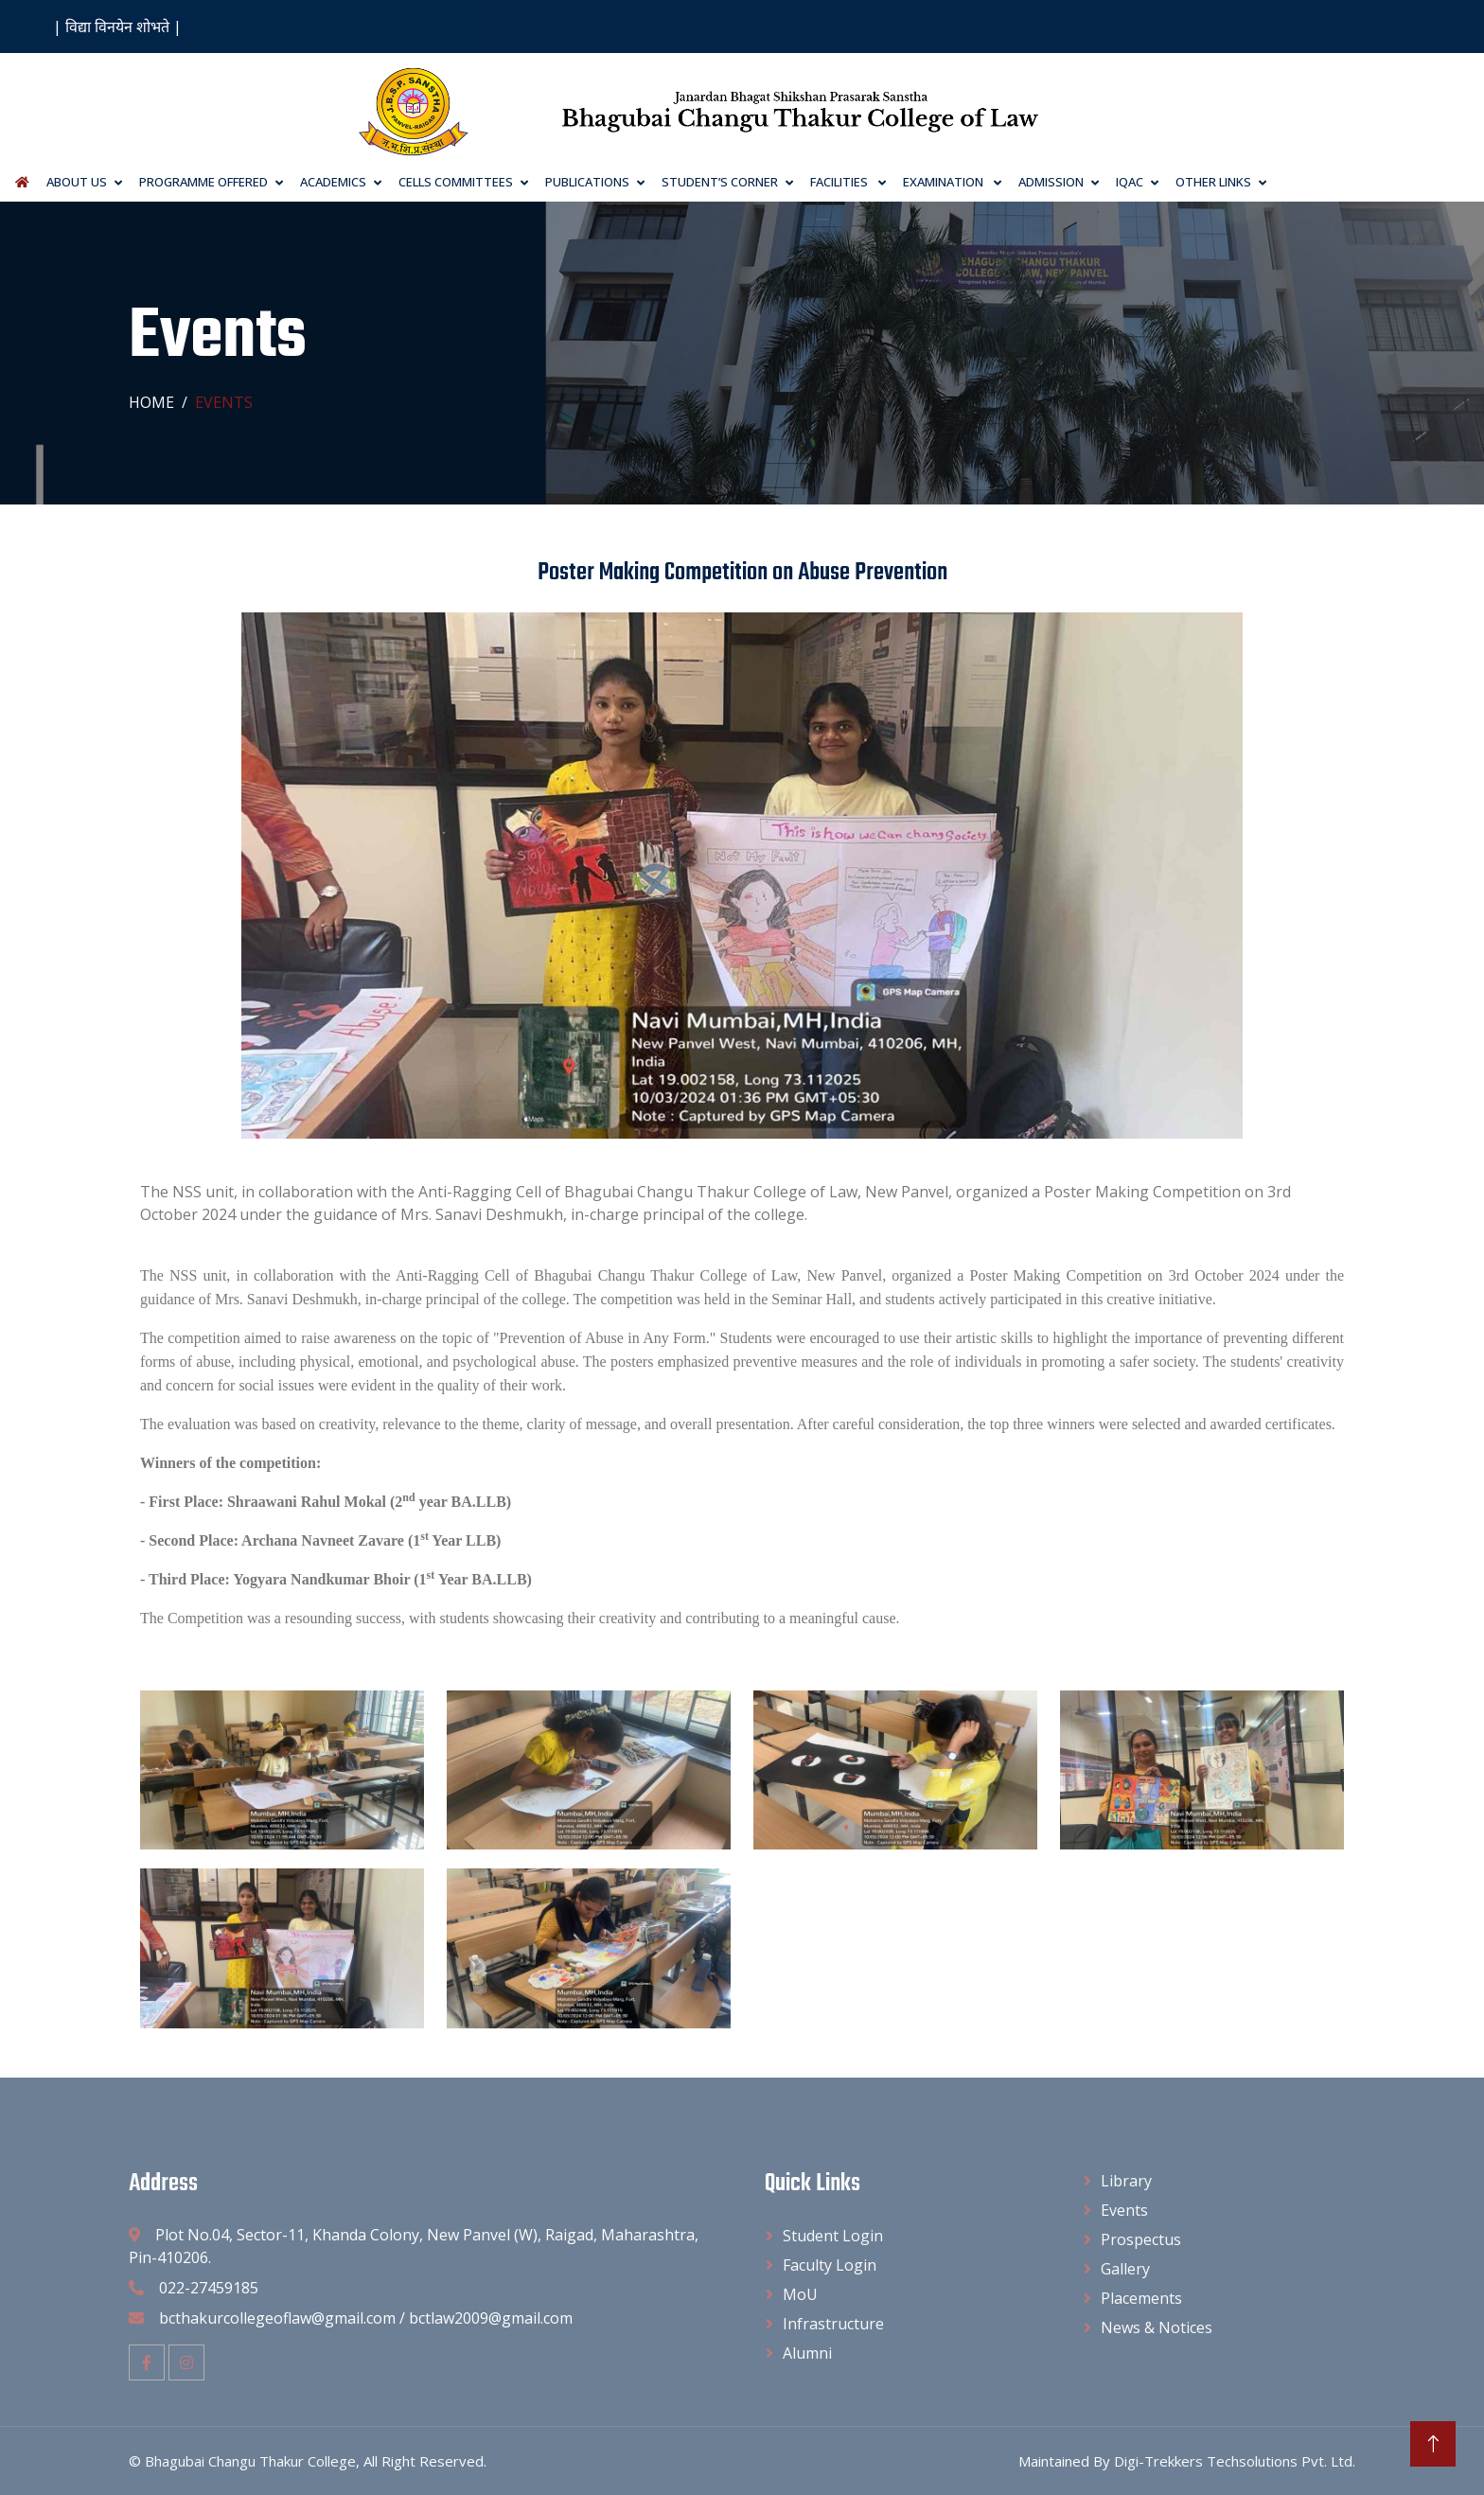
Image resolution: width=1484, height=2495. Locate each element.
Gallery (1125, 2268)
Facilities (840, 181)
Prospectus (1141, 2239)
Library (1126, 2180)
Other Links (1213, 181)
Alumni (807, 2353)
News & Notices (1156, 2327)
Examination (944, 181)
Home (151, 402)
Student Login (833, 2235)
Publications (587, 181)
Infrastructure (833, 2323)
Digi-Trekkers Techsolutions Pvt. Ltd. (1234, 2460)
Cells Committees (455, 181)
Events (1124, 2210)
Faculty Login (829, 2265)
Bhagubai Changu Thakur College (250, 2460)
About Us (76, 181)
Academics (333, 181)
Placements (1141, 2298)
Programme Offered (203, 181)
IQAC (1129, 181)
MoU (800, 2294)
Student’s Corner (720, 181)
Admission (1051, 181)
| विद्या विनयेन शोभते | (117, 26)
